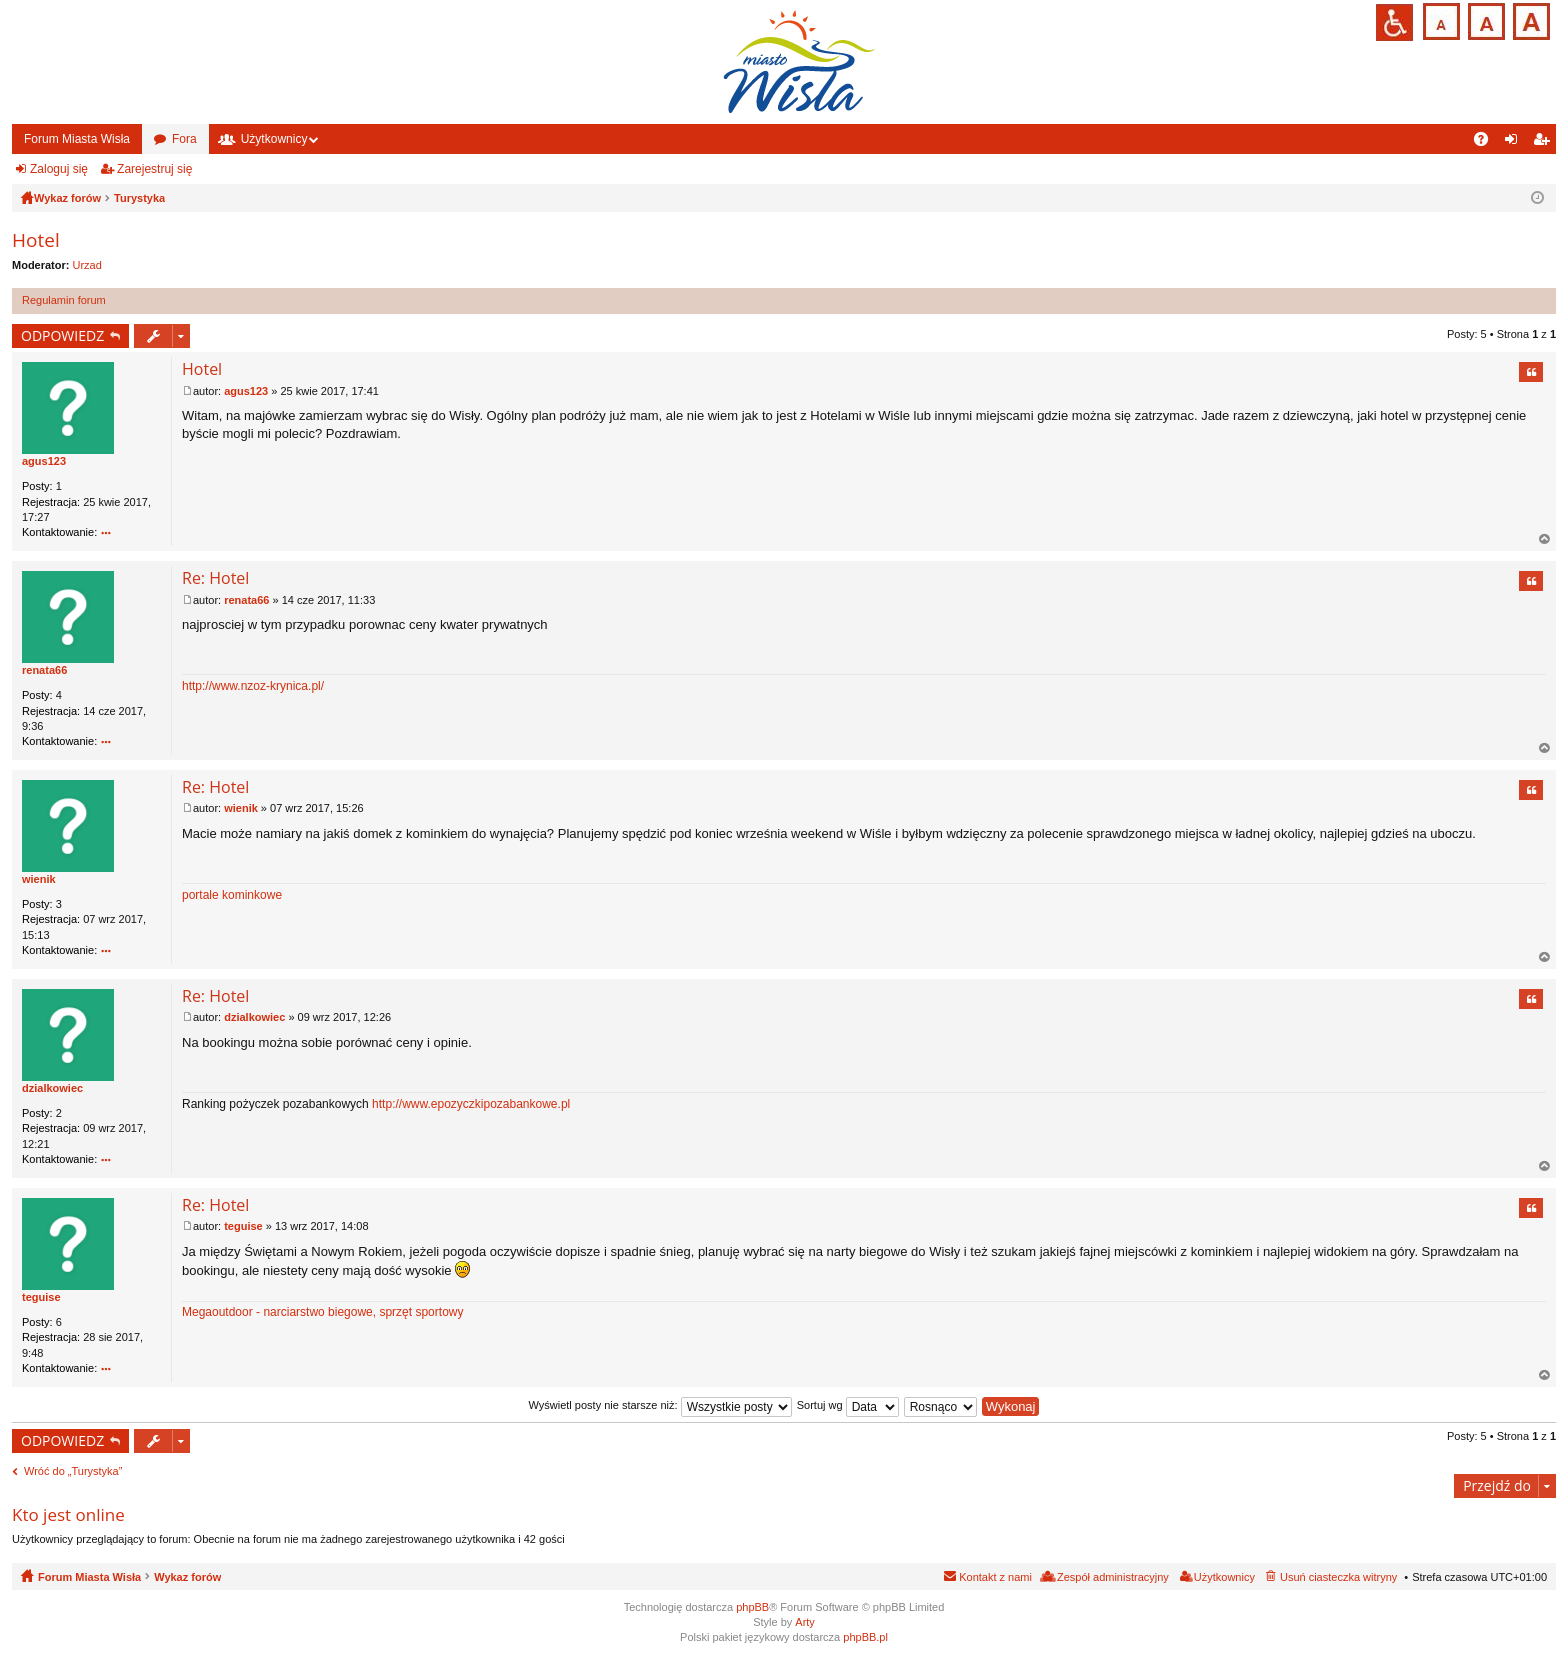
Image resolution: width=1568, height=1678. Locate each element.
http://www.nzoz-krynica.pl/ (253, 686)
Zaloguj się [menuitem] (1515, 143)
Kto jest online (68, 1514)
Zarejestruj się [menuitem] (1545, 143)
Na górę (1545, 539)
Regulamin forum (64, 300)
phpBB (752, 1607)
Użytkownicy (274, 139)
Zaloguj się (59, 169)
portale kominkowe (232, 895)
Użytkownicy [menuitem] (1224, 1577)
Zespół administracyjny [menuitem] (1113, 1577)
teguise (41, 1297)
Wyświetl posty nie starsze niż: (660, 1405)
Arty (805, 1622)
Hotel (36, 240)
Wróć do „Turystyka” (73, 1471)
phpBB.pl (865, 1637)
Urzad (87, 265)
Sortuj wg (848, 1405)
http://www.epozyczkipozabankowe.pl (471, 1104)
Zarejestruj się (154, 169)
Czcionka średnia (1484, 19)
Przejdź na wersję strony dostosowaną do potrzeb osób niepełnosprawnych (1394, 22)
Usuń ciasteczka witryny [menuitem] (1338, 1577)
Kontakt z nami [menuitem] (995, 1577)
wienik (39, 879)
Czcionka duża (1529, 19)
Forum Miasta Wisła (77, 139)
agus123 (44, 461)
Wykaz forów (187, 1577)
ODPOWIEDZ (62, 335)
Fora (184, 139)
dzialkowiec (52, 1088)
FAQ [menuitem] (1487, 143)
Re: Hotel (215, 578)
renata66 (44, 670)
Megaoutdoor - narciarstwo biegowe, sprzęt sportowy (322, 1312)
